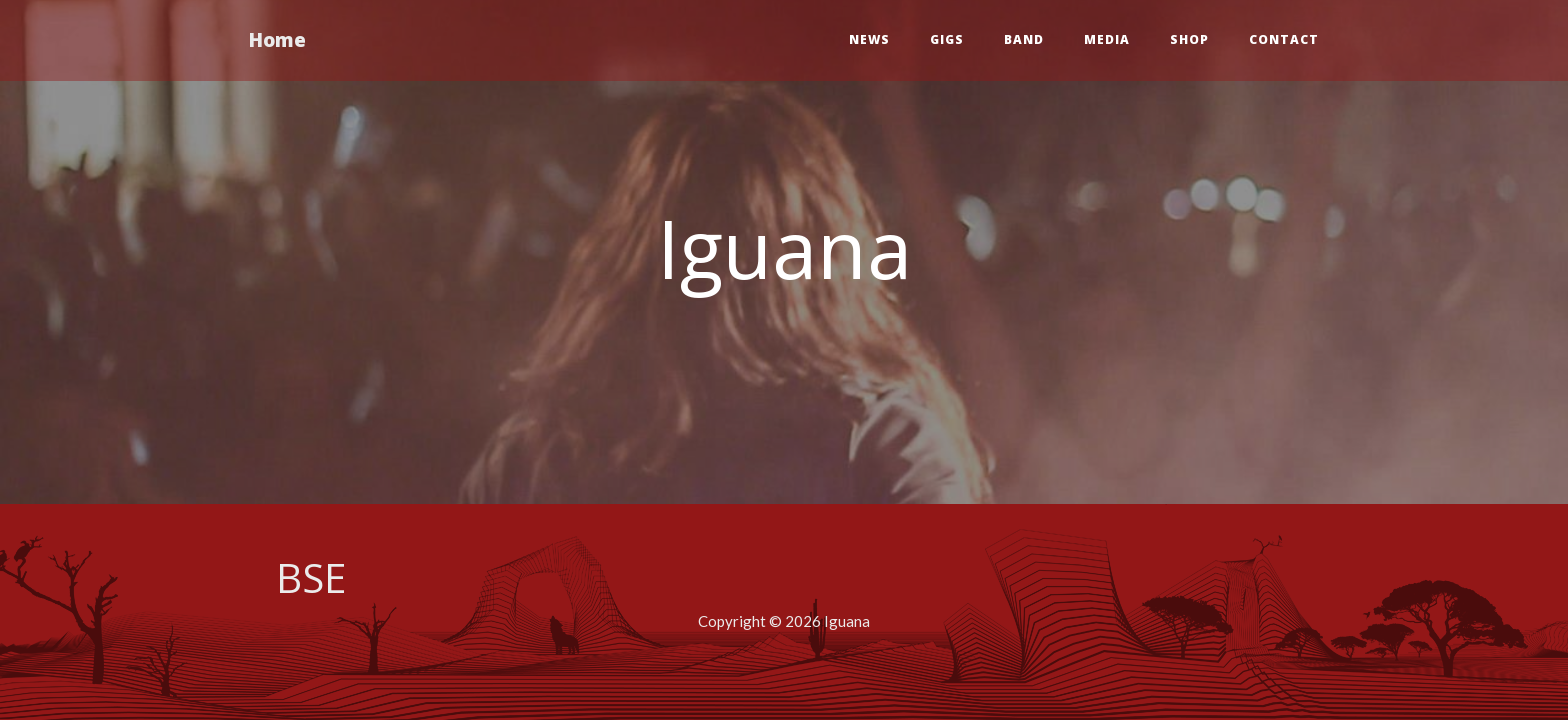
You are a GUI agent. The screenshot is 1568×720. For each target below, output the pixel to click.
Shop (1189, 39)
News (869, 39)
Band (1024, 39)
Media (1107, 39)
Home (277, 39)
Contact (1284, 39)
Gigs (947, 39)
